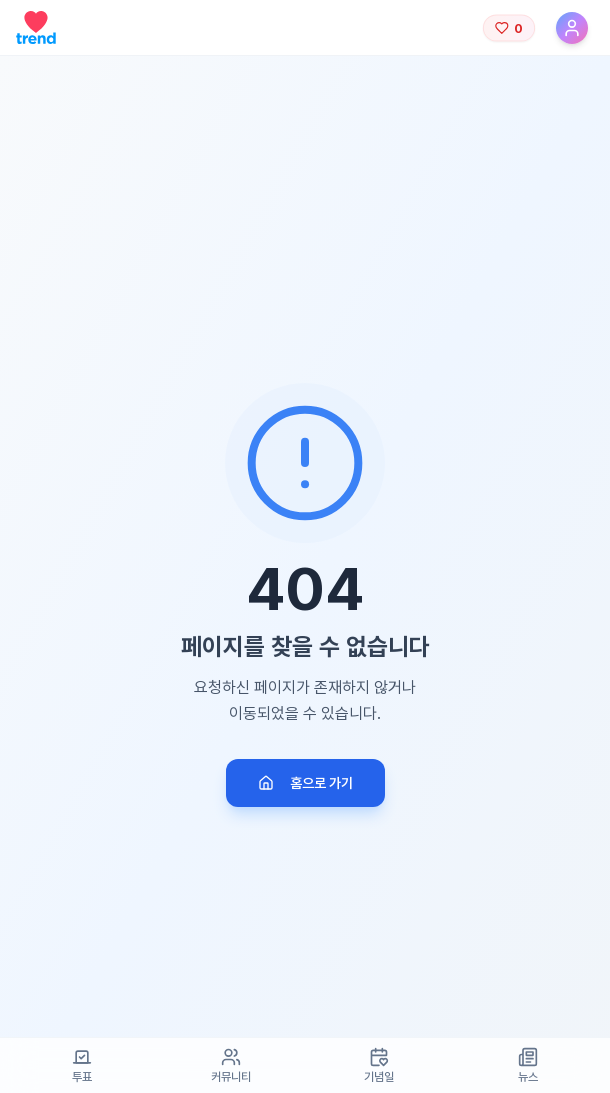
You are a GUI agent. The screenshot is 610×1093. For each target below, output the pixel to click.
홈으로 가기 (305, 783)
